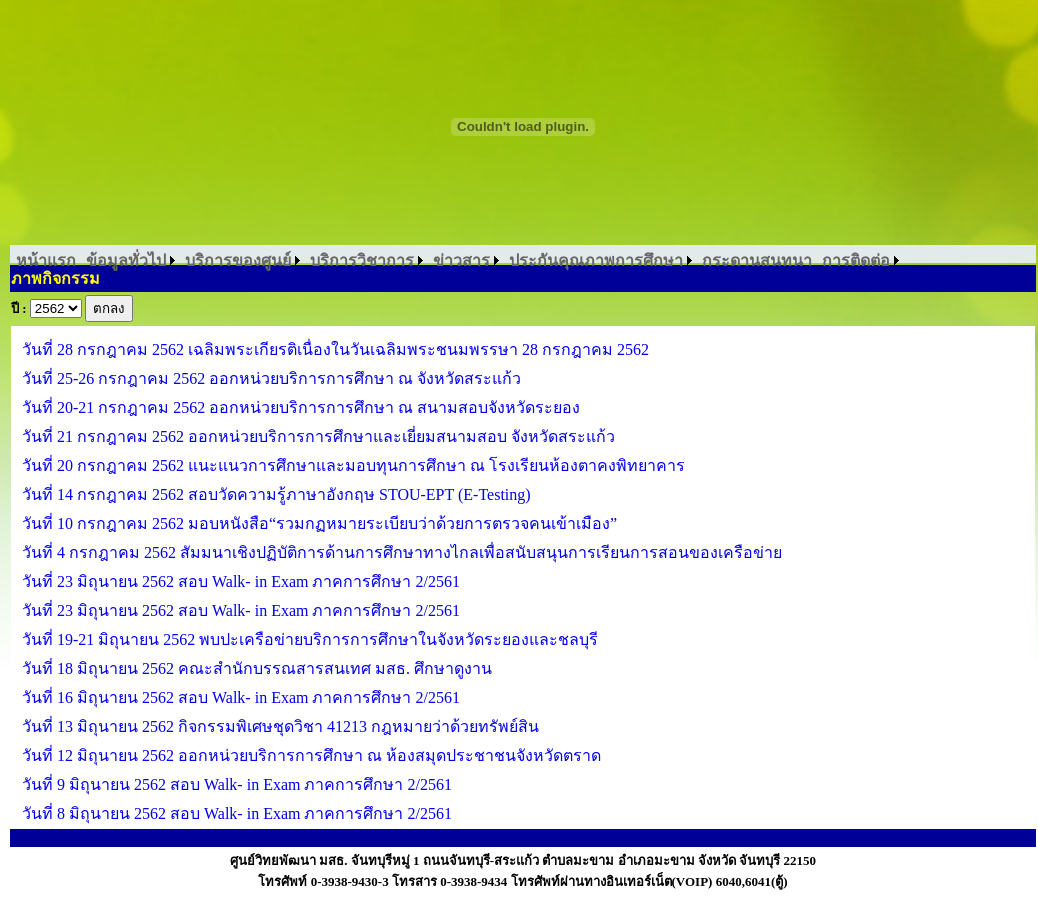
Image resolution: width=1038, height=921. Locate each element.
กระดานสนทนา (757, 260)
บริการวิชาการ (362, 260)
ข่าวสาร (461, 260)
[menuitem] (46, 260)
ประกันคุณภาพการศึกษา (596, 260)
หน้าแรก (46, 260)
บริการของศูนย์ (238, 260)
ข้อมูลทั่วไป (126, 260)
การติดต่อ (856, 260)
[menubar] (457, 260)
